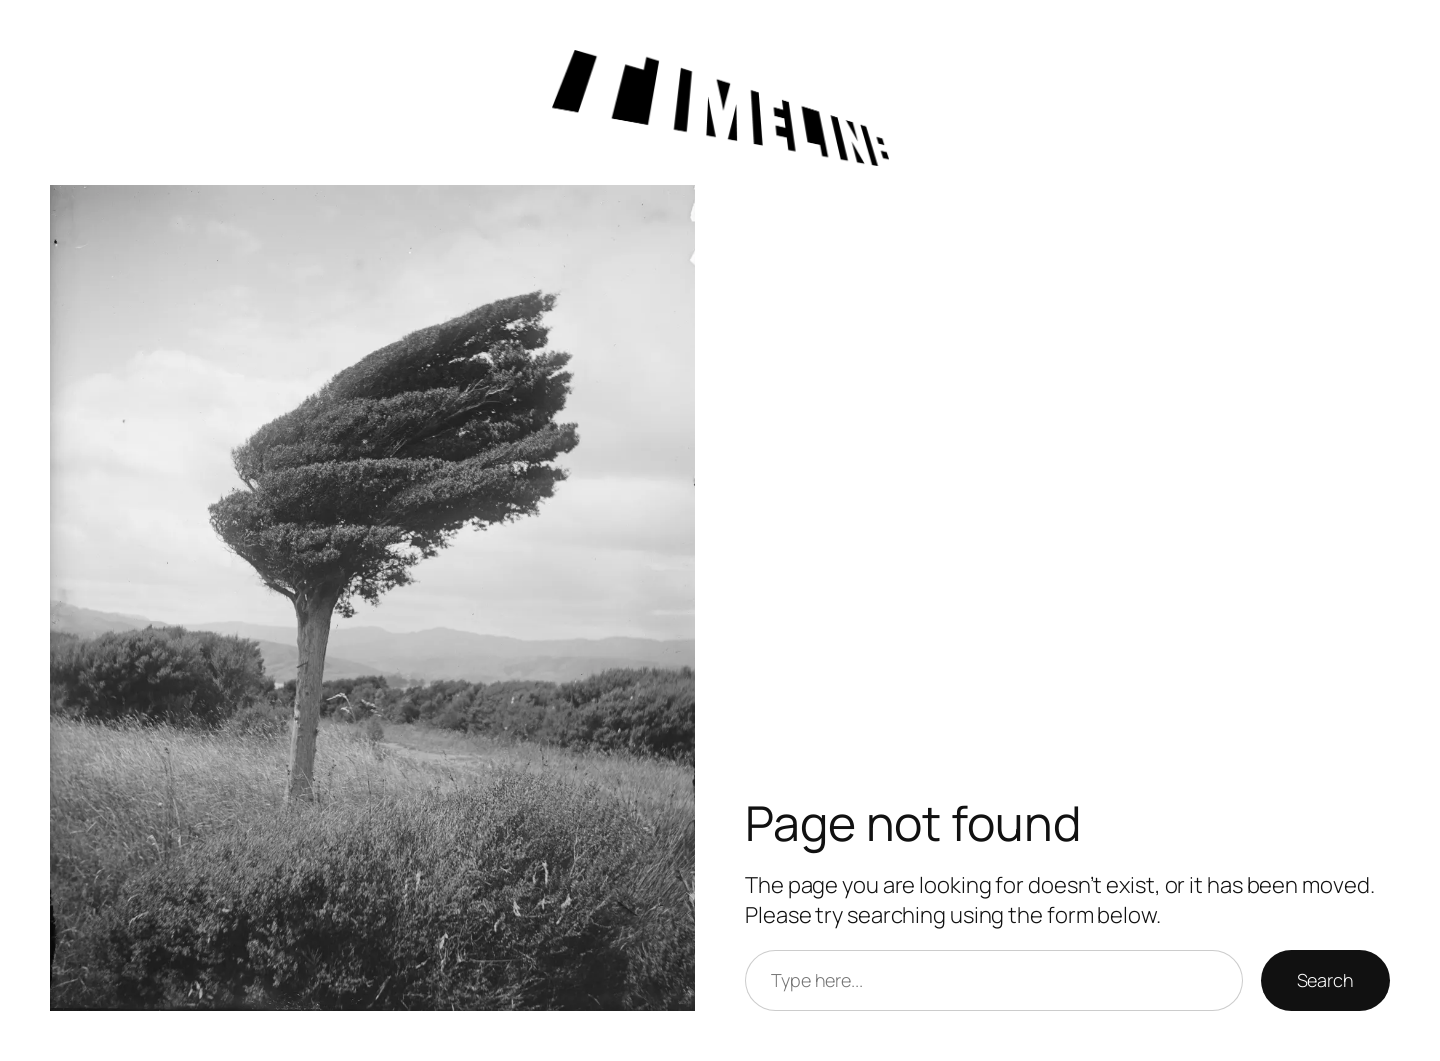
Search (1325, 980)
